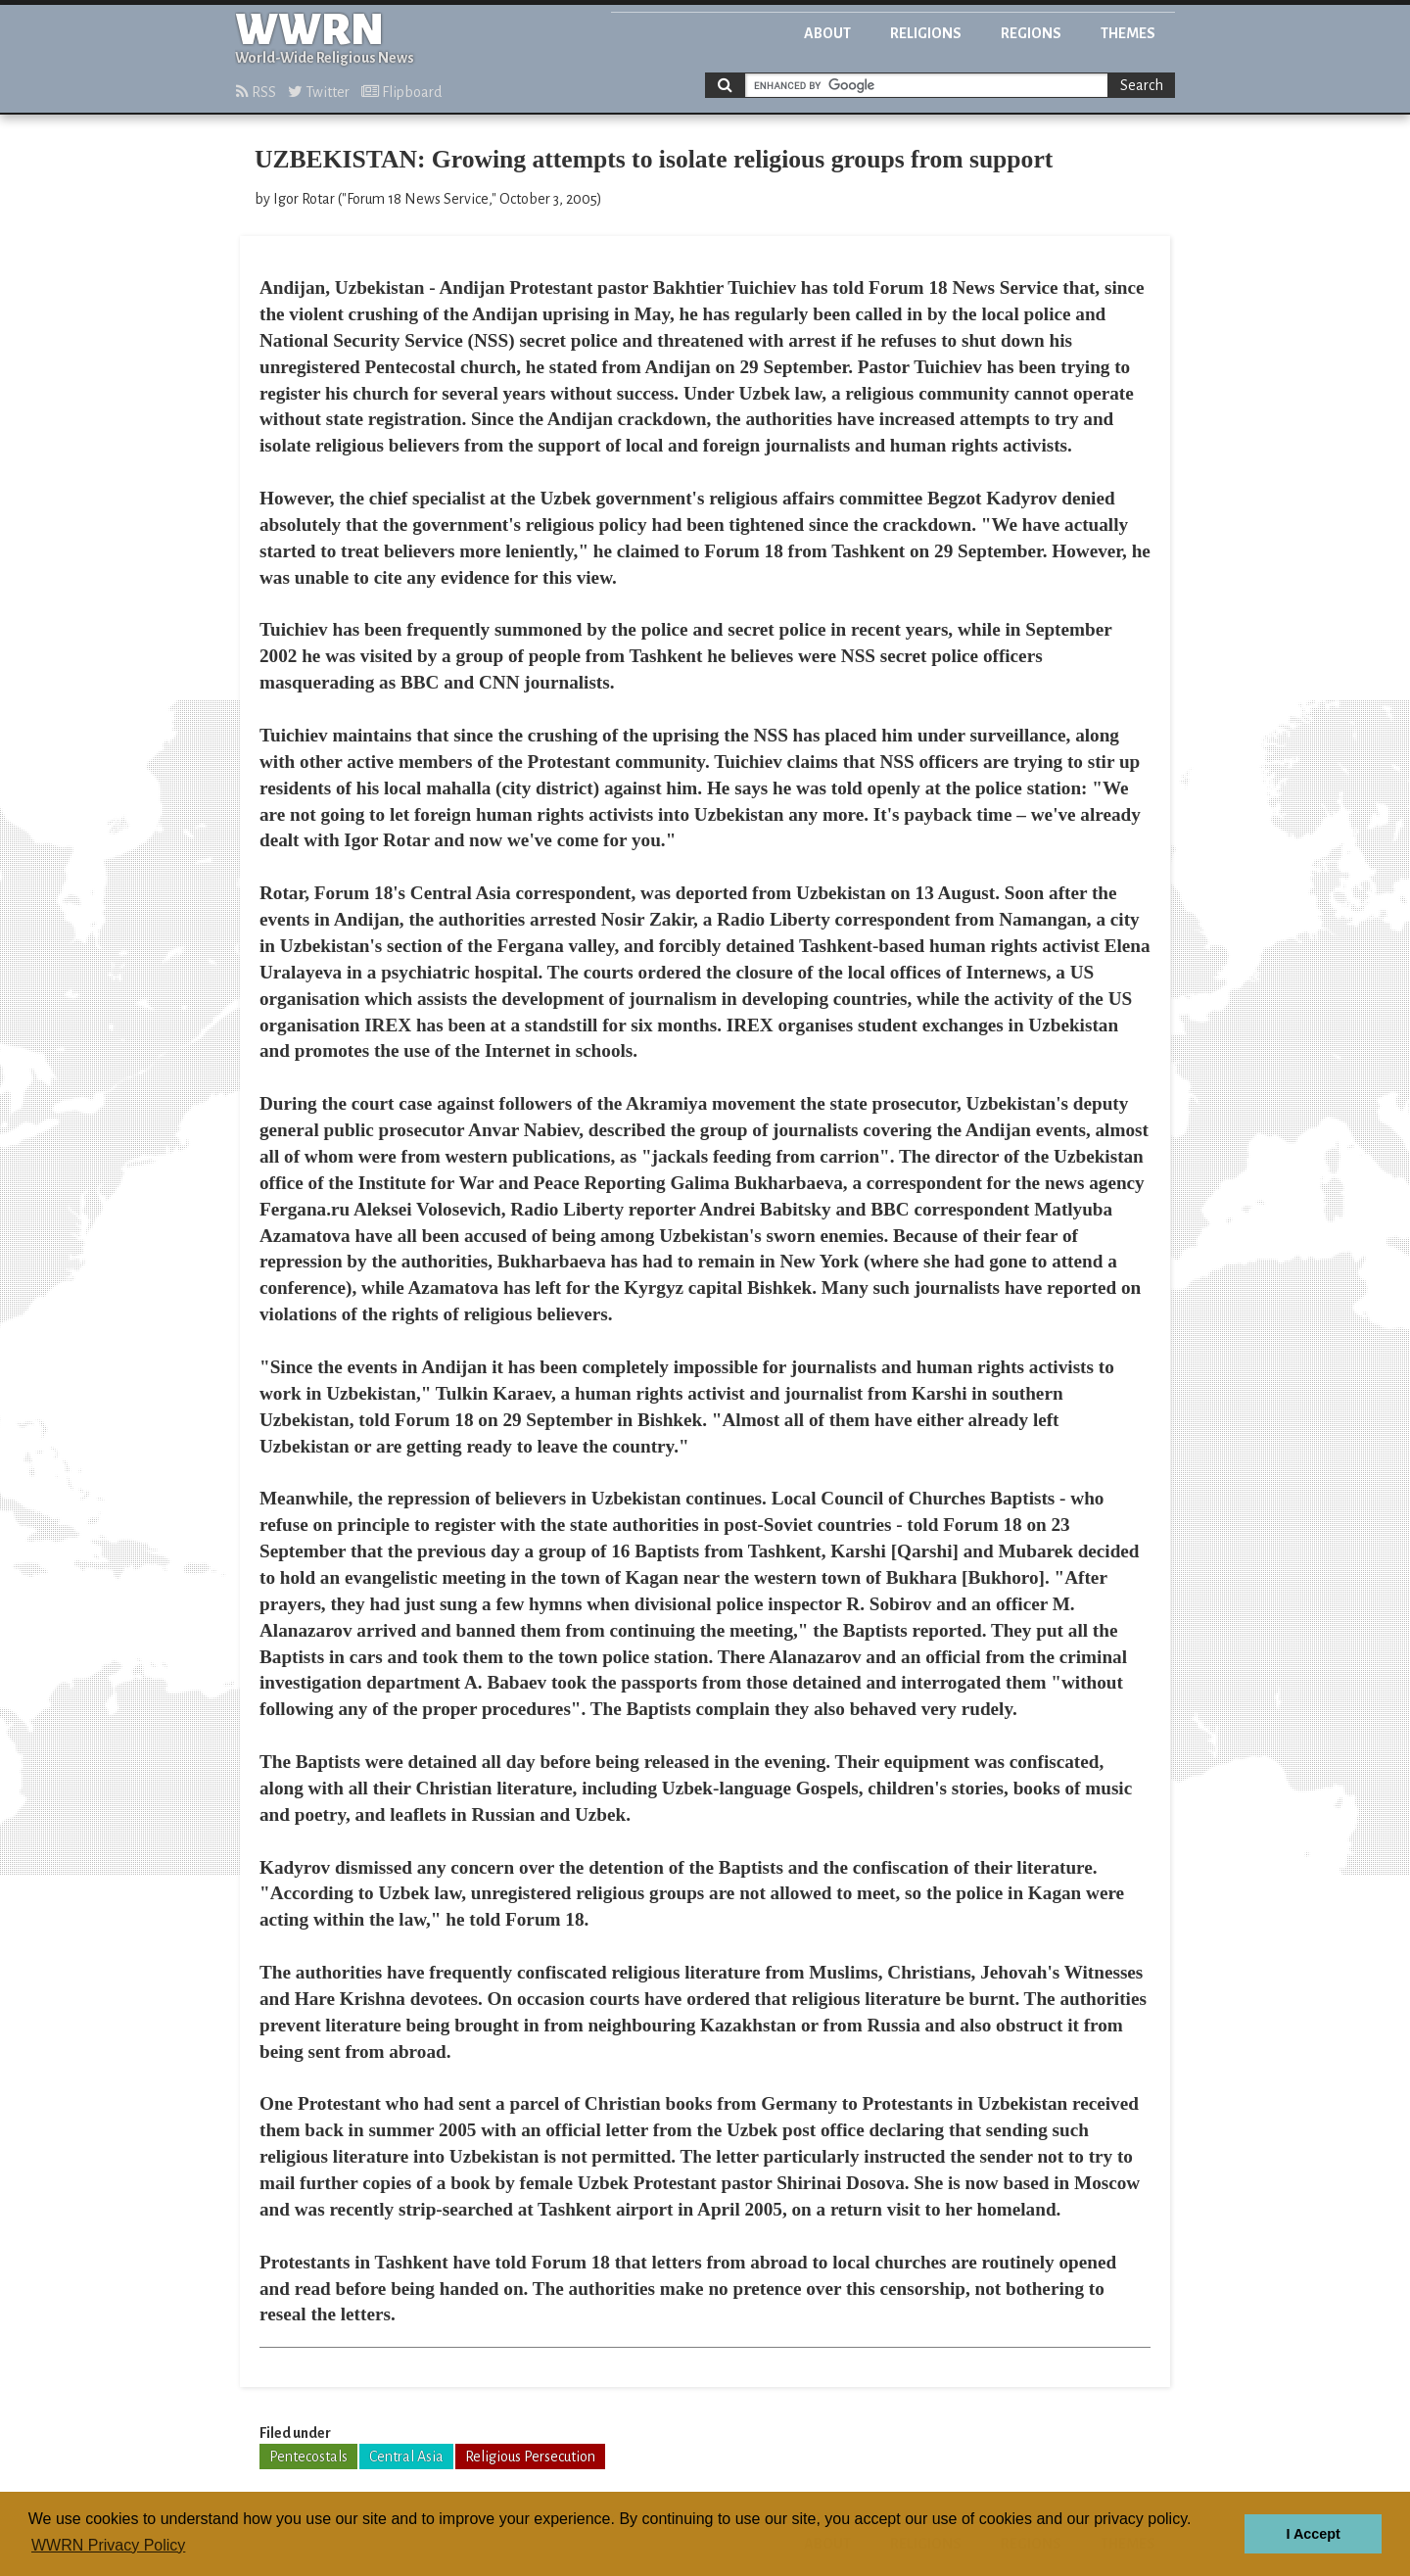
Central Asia (406, 2456)
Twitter (319, 92)
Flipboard (401, 92)
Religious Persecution (530, 2456)
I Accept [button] (1313, 2534)
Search (1141, 85)
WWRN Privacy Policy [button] (108, 2545)
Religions (926, 33)
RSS (256, 92)
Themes (1128, 33)
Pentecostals (308, 2456)
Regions (1031, 33)
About (827, 33)
